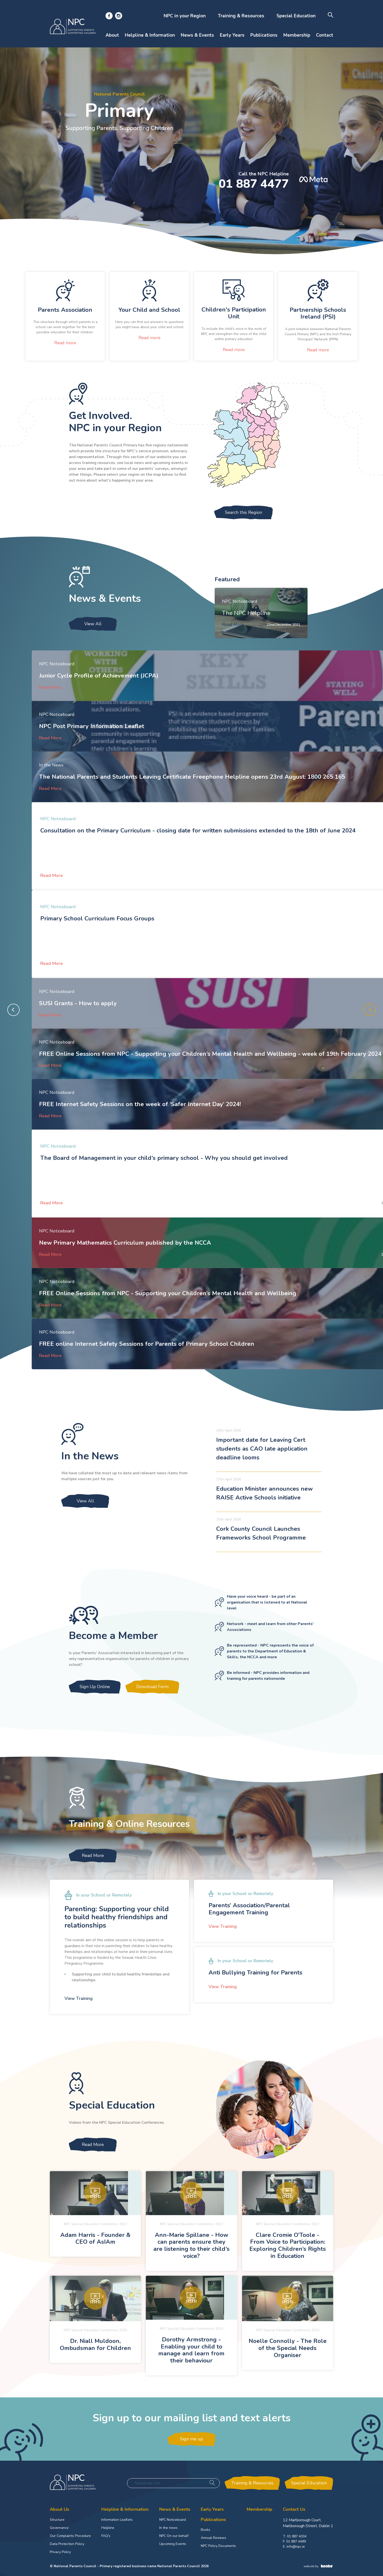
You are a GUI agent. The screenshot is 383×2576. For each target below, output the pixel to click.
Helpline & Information (150, 35)
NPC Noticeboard (172, 2519)
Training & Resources (241, 16)
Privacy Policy (60, 2552)
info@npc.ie (296, 2546)
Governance (59, 2527)
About (112, 35)
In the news (168, 2527)
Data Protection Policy (67, 2544)
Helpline (107, 2527)
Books (205, 2529)
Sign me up (191, 2439)
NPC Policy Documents (218, 2546)
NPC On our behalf (174, 2535)
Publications (263, 35)
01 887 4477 (254, 184)
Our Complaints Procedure (70, 2535)
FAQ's (105, 2535)
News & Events (197, 35)
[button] (70, 2509)
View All (93, 624)
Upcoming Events (172, 2544)
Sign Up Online (95, 1687)
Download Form (152, 1687)
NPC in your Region (185, 16)
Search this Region (243, 512)
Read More (233, 624)
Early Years (232, 35)
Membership (296, 35)
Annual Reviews (213, 2537)
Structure (57, 2519)
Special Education (296, 16)
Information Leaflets (117, 2519)
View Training (78, 1998)
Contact (324, 35)
